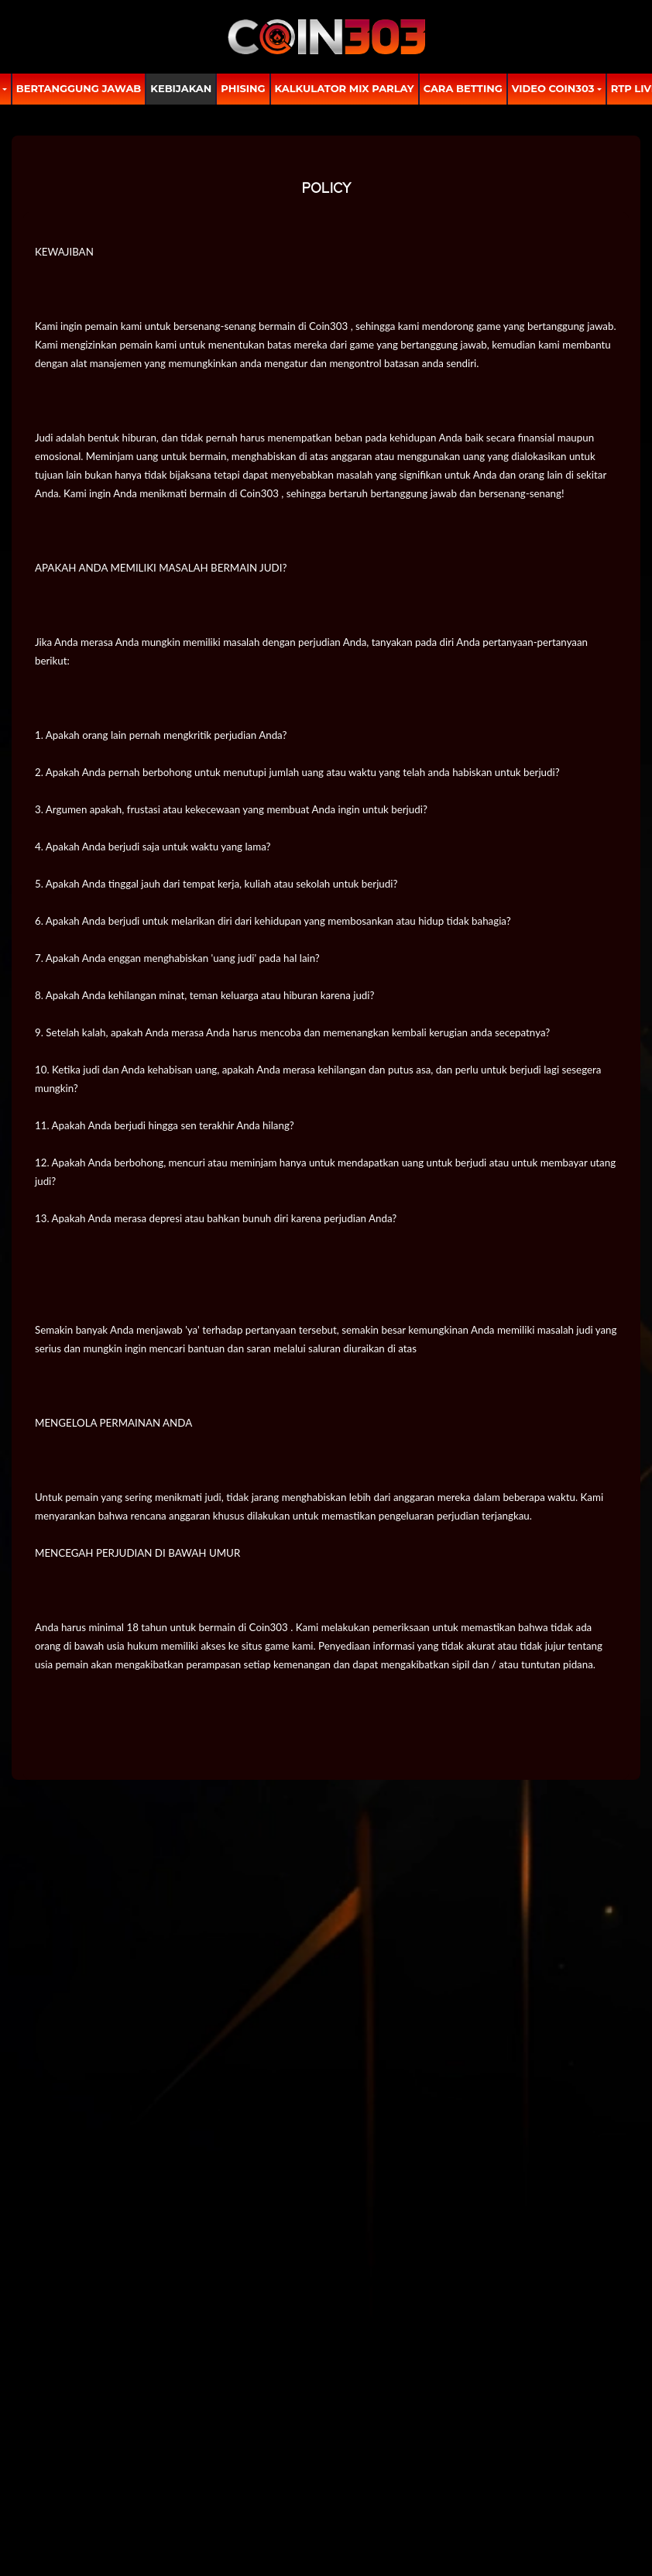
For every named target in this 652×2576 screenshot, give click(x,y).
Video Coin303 (553, 88)
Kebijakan (180, 88)
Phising (243, 88)
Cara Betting (463, 88)
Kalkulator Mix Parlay (344, 88)
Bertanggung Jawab (78, 88)
